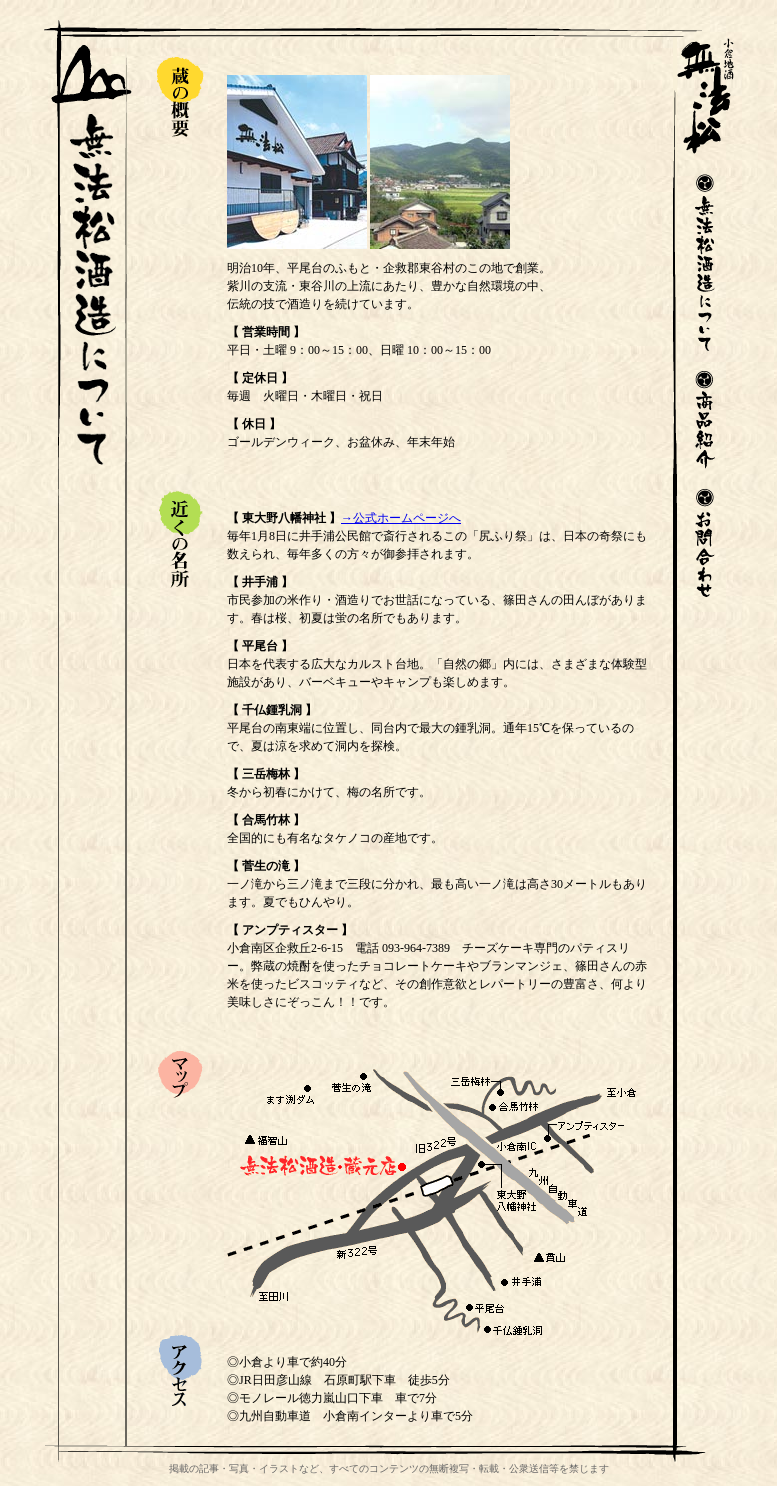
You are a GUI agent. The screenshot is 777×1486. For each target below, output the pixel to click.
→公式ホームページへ (401, 518)
